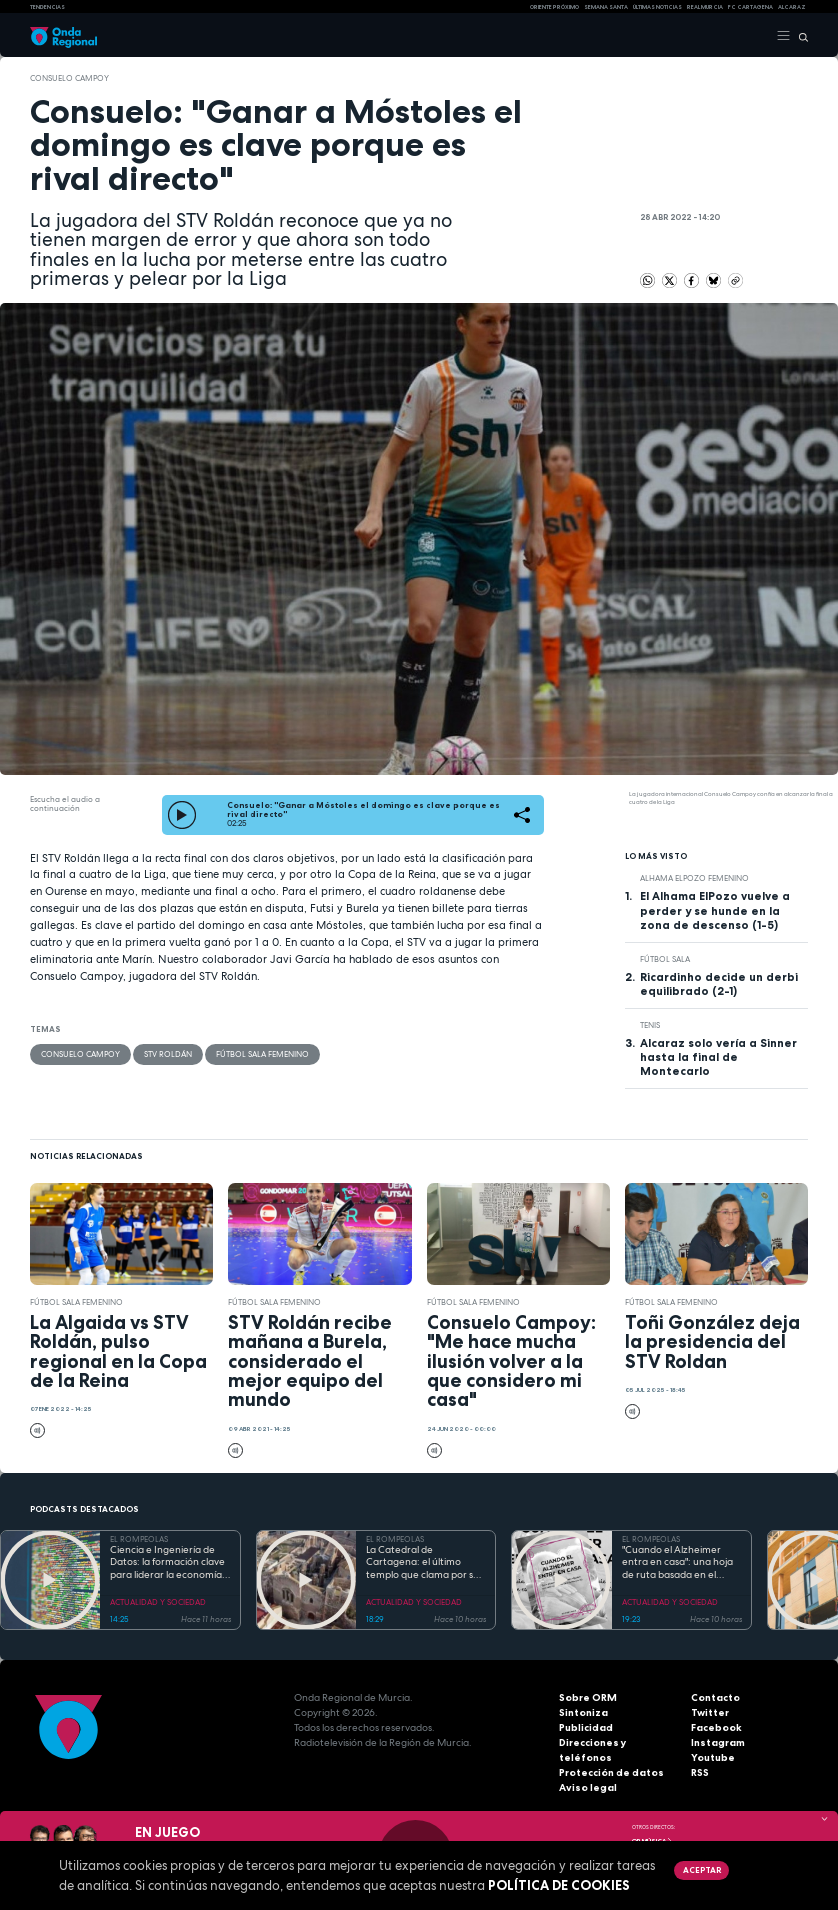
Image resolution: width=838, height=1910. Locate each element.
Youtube (713, 1757)
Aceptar (702, 1870)
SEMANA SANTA (606, 7)
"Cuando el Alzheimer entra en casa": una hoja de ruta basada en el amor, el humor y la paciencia (677, 1563)
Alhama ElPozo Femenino (694, 878)
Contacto (715, 1697)
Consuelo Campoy (69, 78)
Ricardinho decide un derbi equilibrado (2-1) (719, 984)
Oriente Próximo (554, 7)
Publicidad (586, 1727)
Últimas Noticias (657, 7)
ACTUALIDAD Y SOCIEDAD (158, 1602)
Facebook (716, 1727)
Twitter (710, 1712)
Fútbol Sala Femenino (262, 1054)
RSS (700, 1772)
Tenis (650, 1025)
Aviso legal (588, 1787)
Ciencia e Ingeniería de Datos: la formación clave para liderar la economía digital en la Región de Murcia (167, 1563)
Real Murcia (705, 7)
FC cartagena (750, 7)
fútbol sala (665, 959)
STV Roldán (168, 1054)
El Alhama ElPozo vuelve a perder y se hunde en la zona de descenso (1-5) (715, 910)
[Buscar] (799, 36)
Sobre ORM (588, 1697)
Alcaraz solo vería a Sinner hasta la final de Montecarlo (718, 1057)
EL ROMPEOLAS (139, 1539)
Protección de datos (611, 1772)
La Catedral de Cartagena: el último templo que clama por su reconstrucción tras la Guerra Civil (422, 1563)
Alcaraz (792, 7)
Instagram (718, 1742)
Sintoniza (583, 1712)
